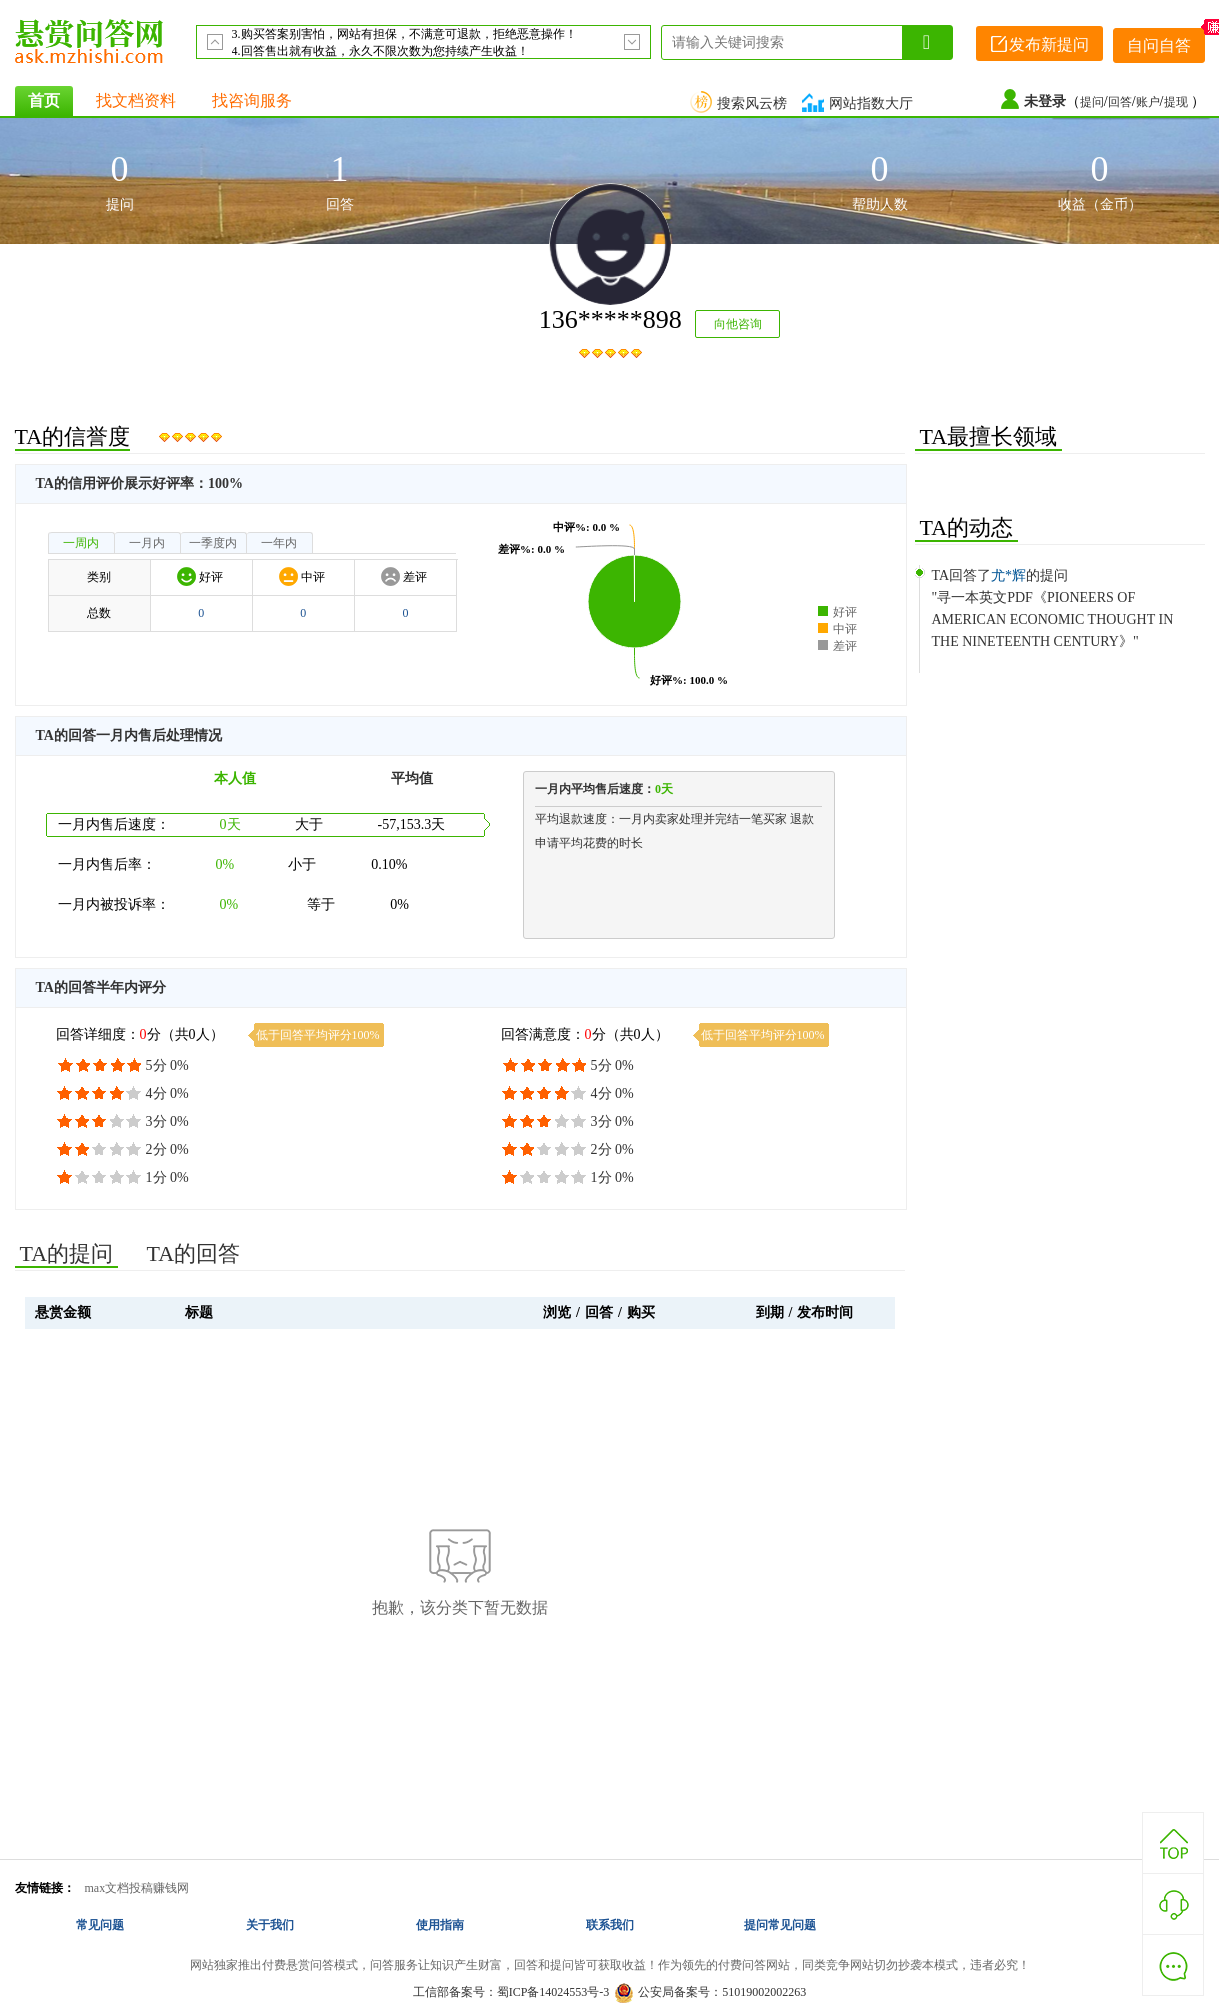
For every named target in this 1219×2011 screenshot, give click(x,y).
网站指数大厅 (860, 103)
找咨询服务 (252, 100)
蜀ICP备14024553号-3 (553, 1992)
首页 (44, 100)
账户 (1148, 102)
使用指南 (440, 1925)
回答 (1120, 102)
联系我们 (610, 1925)
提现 (1177, 102)
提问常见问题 (780, 1925)
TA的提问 (67, 1253)
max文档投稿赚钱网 (137, 1888)
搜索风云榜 (741, 103)
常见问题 (100, 1925)
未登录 (1045, 101)
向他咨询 (738, 324)
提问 (1092, 102)
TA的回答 (194, 1253)
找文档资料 (136, 100)
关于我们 (270, 1925)
